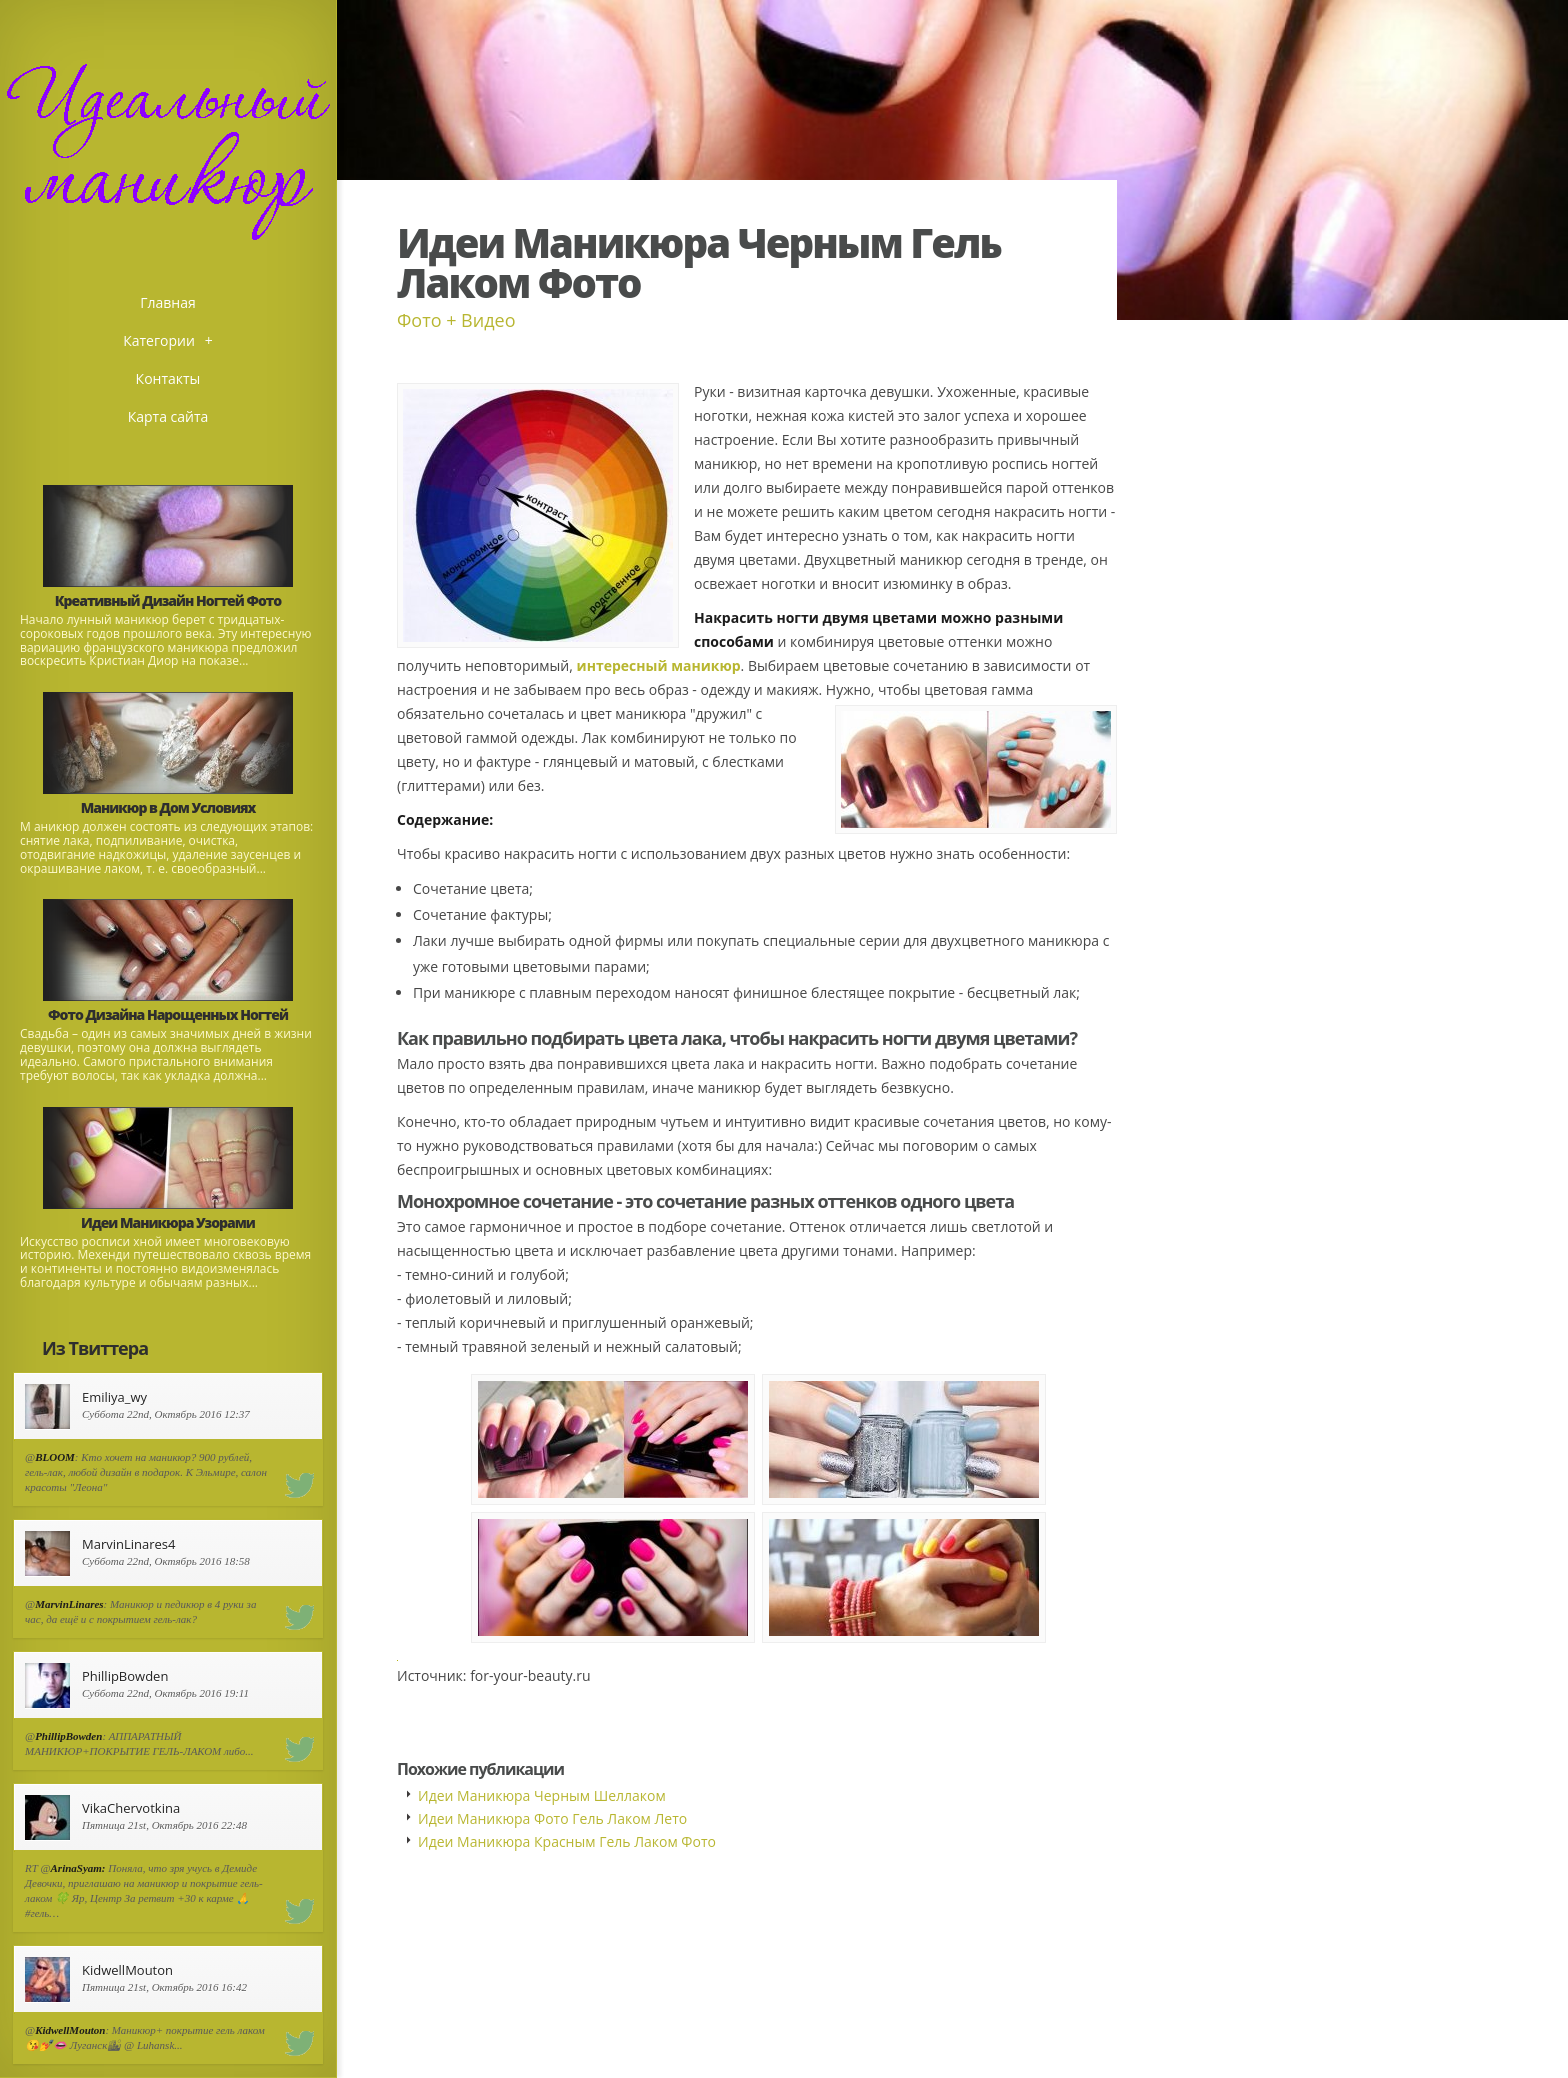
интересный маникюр (659, 665)
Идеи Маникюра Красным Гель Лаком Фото (567, 1841)
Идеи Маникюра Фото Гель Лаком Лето (552, 1818)
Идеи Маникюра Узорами (168, 1222)
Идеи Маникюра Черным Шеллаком (542, 1795)
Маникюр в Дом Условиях (168, 807)
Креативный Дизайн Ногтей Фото (168, 600)
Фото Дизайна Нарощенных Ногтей (168, 1014)
